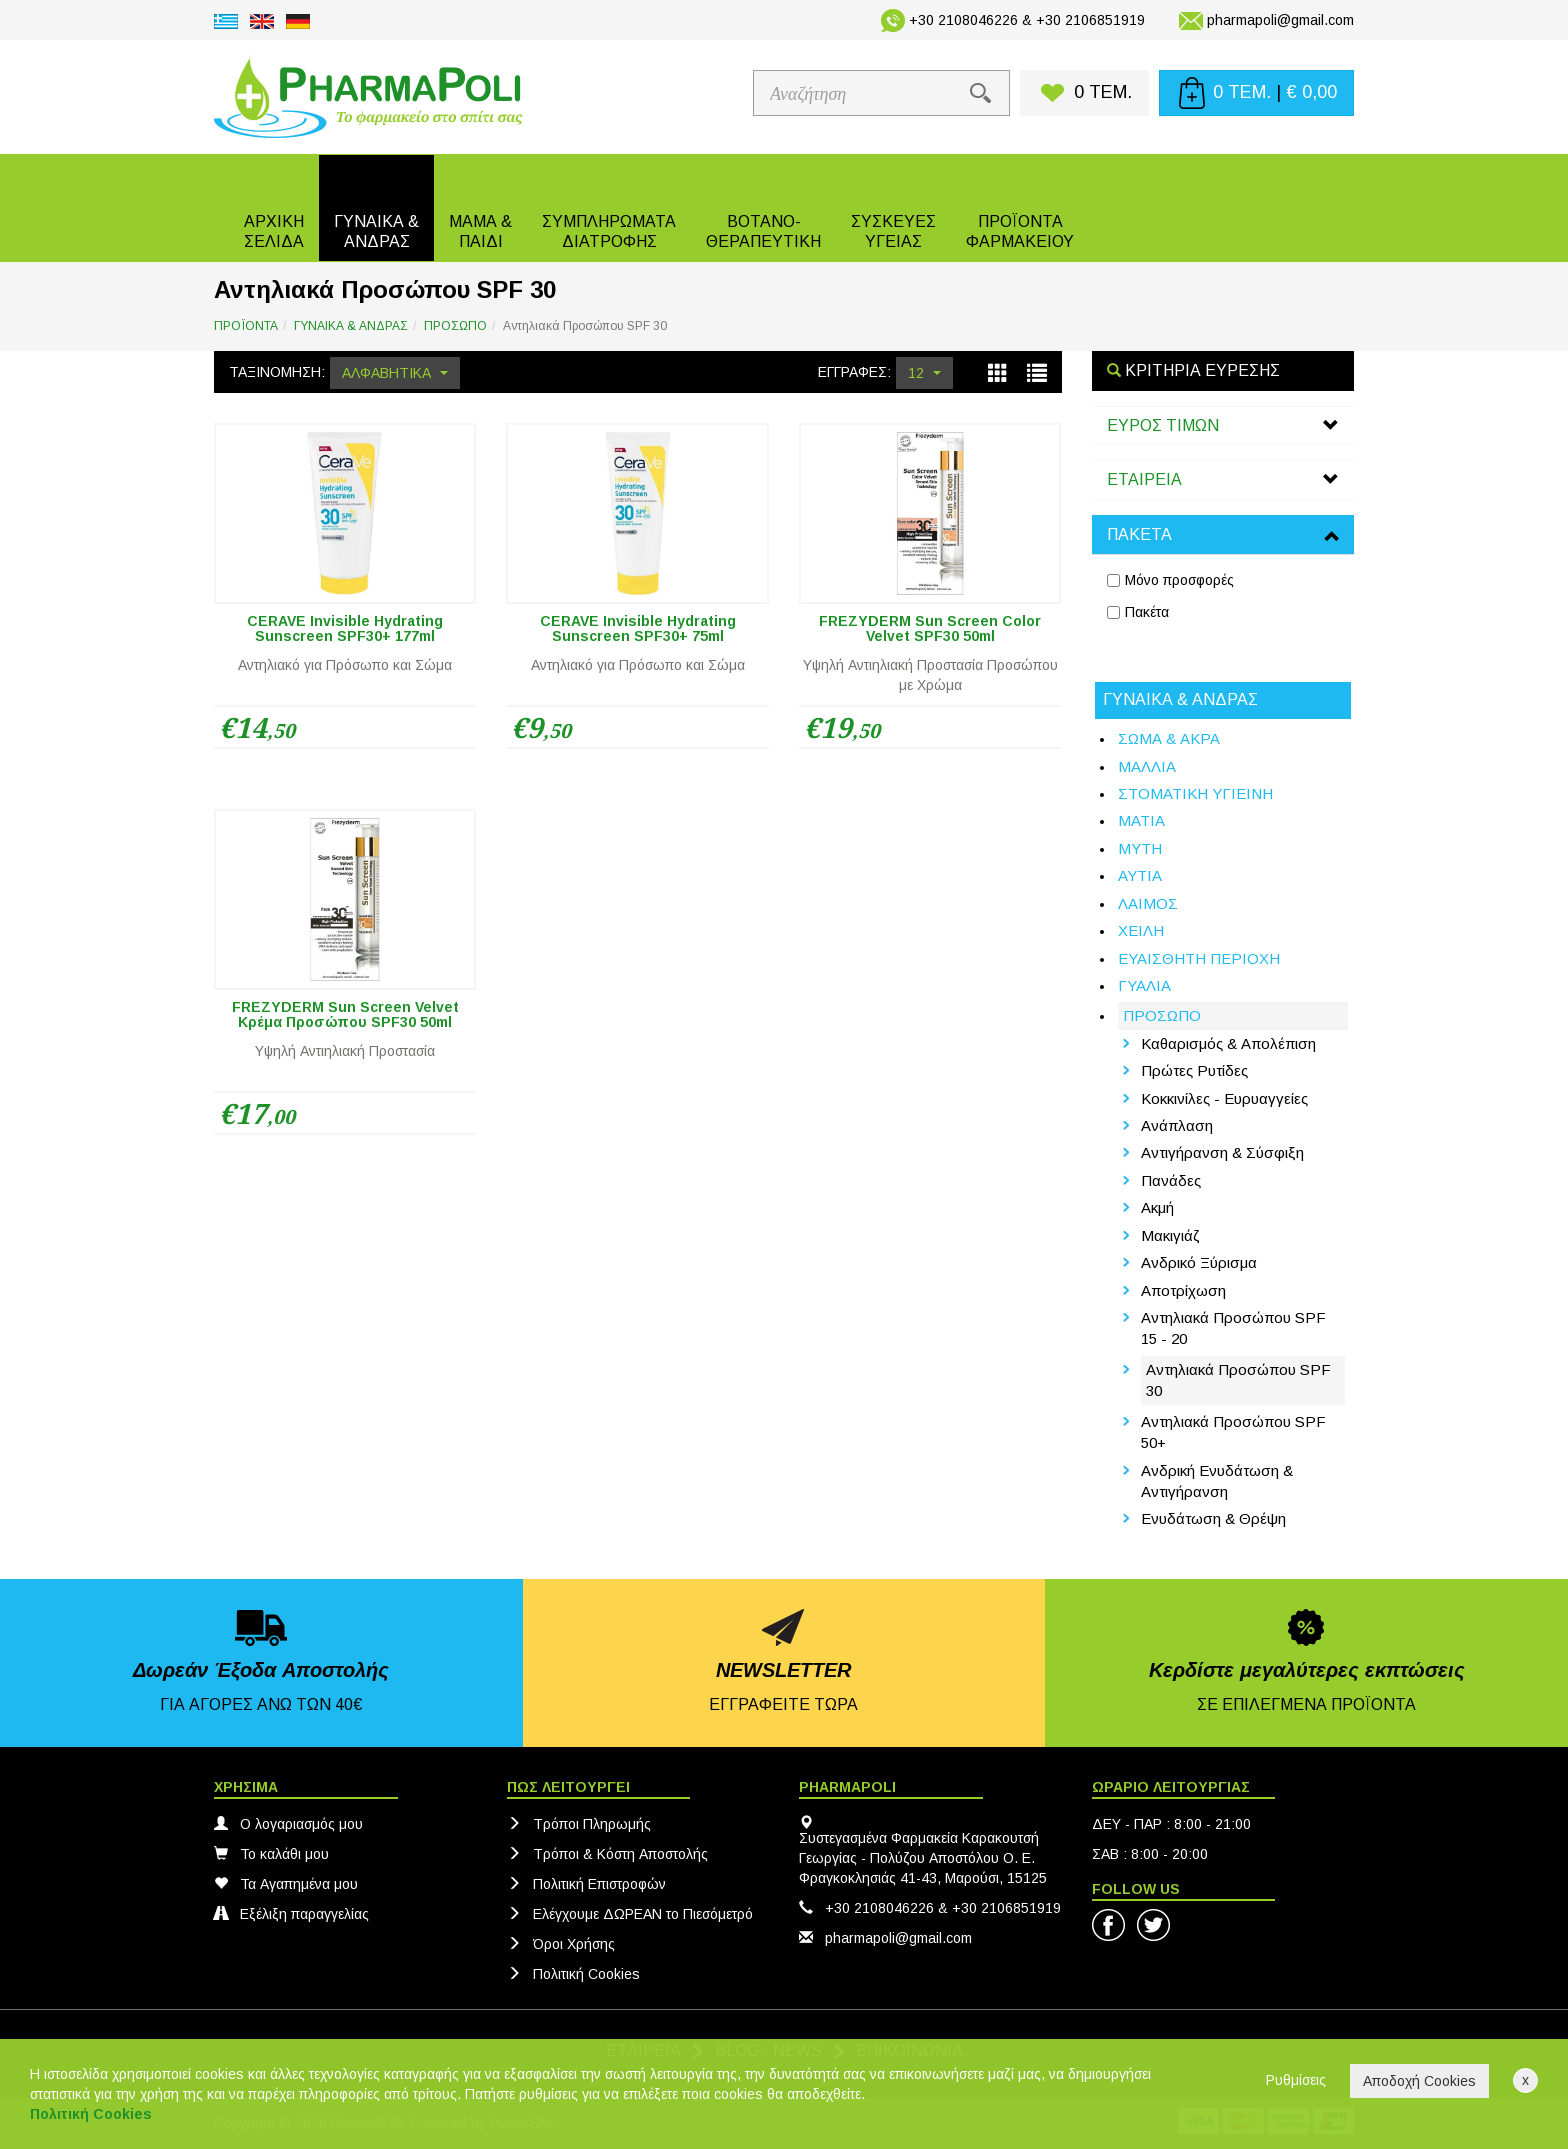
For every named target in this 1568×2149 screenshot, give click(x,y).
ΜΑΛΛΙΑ (1147, 766)
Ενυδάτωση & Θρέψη (1213, 1518)
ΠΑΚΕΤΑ (1139, 534)
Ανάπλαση (1177, 1125)
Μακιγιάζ (1170, 1235)
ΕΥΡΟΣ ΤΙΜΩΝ (1163, 425)
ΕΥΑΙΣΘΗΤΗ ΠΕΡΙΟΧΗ (1199, 958)
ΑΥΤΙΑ (1140, 875)
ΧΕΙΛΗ (1141, 930)
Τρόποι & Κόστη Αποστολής (607, 1854)
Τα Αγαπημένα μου (286, 1884)
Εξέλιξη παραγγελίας (291, 1914)
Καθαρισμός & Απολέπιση (1228, 1043)
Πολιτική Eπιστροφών (586, 1884)
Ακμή (1157, 1207)
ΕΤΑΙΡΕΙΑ (1144, 479)
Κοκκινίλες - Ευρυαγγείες (1224, 1098)
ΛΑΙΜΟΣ (1148, 903)
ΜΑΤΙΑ (1141, 820)
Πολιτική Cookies (573, 1974)
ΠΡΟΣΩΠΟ (455, 326)
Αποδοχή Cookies (1419, 2081)
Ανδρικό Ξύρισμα (1199, 1262)
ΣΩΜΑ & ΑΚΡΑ (1169, 738)
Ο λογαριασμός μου (288, 1824)
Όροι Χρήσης (561, 1944)
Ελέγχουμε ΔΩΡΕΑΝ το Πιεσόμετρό (630, 1914)
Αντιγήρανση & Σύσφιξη (1222, 1152)
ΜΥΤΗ (1140, 848)
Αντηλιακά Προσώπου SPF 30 (1238, 1380)
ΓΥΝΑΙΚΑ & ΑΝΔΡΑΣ (351, 326)
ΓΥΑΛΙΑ (1144, 985)
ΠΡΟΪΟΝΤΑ (246, 326)
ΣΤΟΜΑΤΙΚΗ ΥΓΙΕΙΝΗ (1195, 793)
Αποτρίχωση (1183, 1290)
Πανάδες (1171, 1180)
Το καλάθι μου (271, 1854)
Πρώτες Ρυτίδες (1194, 1070)
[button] (376, 208)
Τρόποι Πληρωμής (579, 1824)
